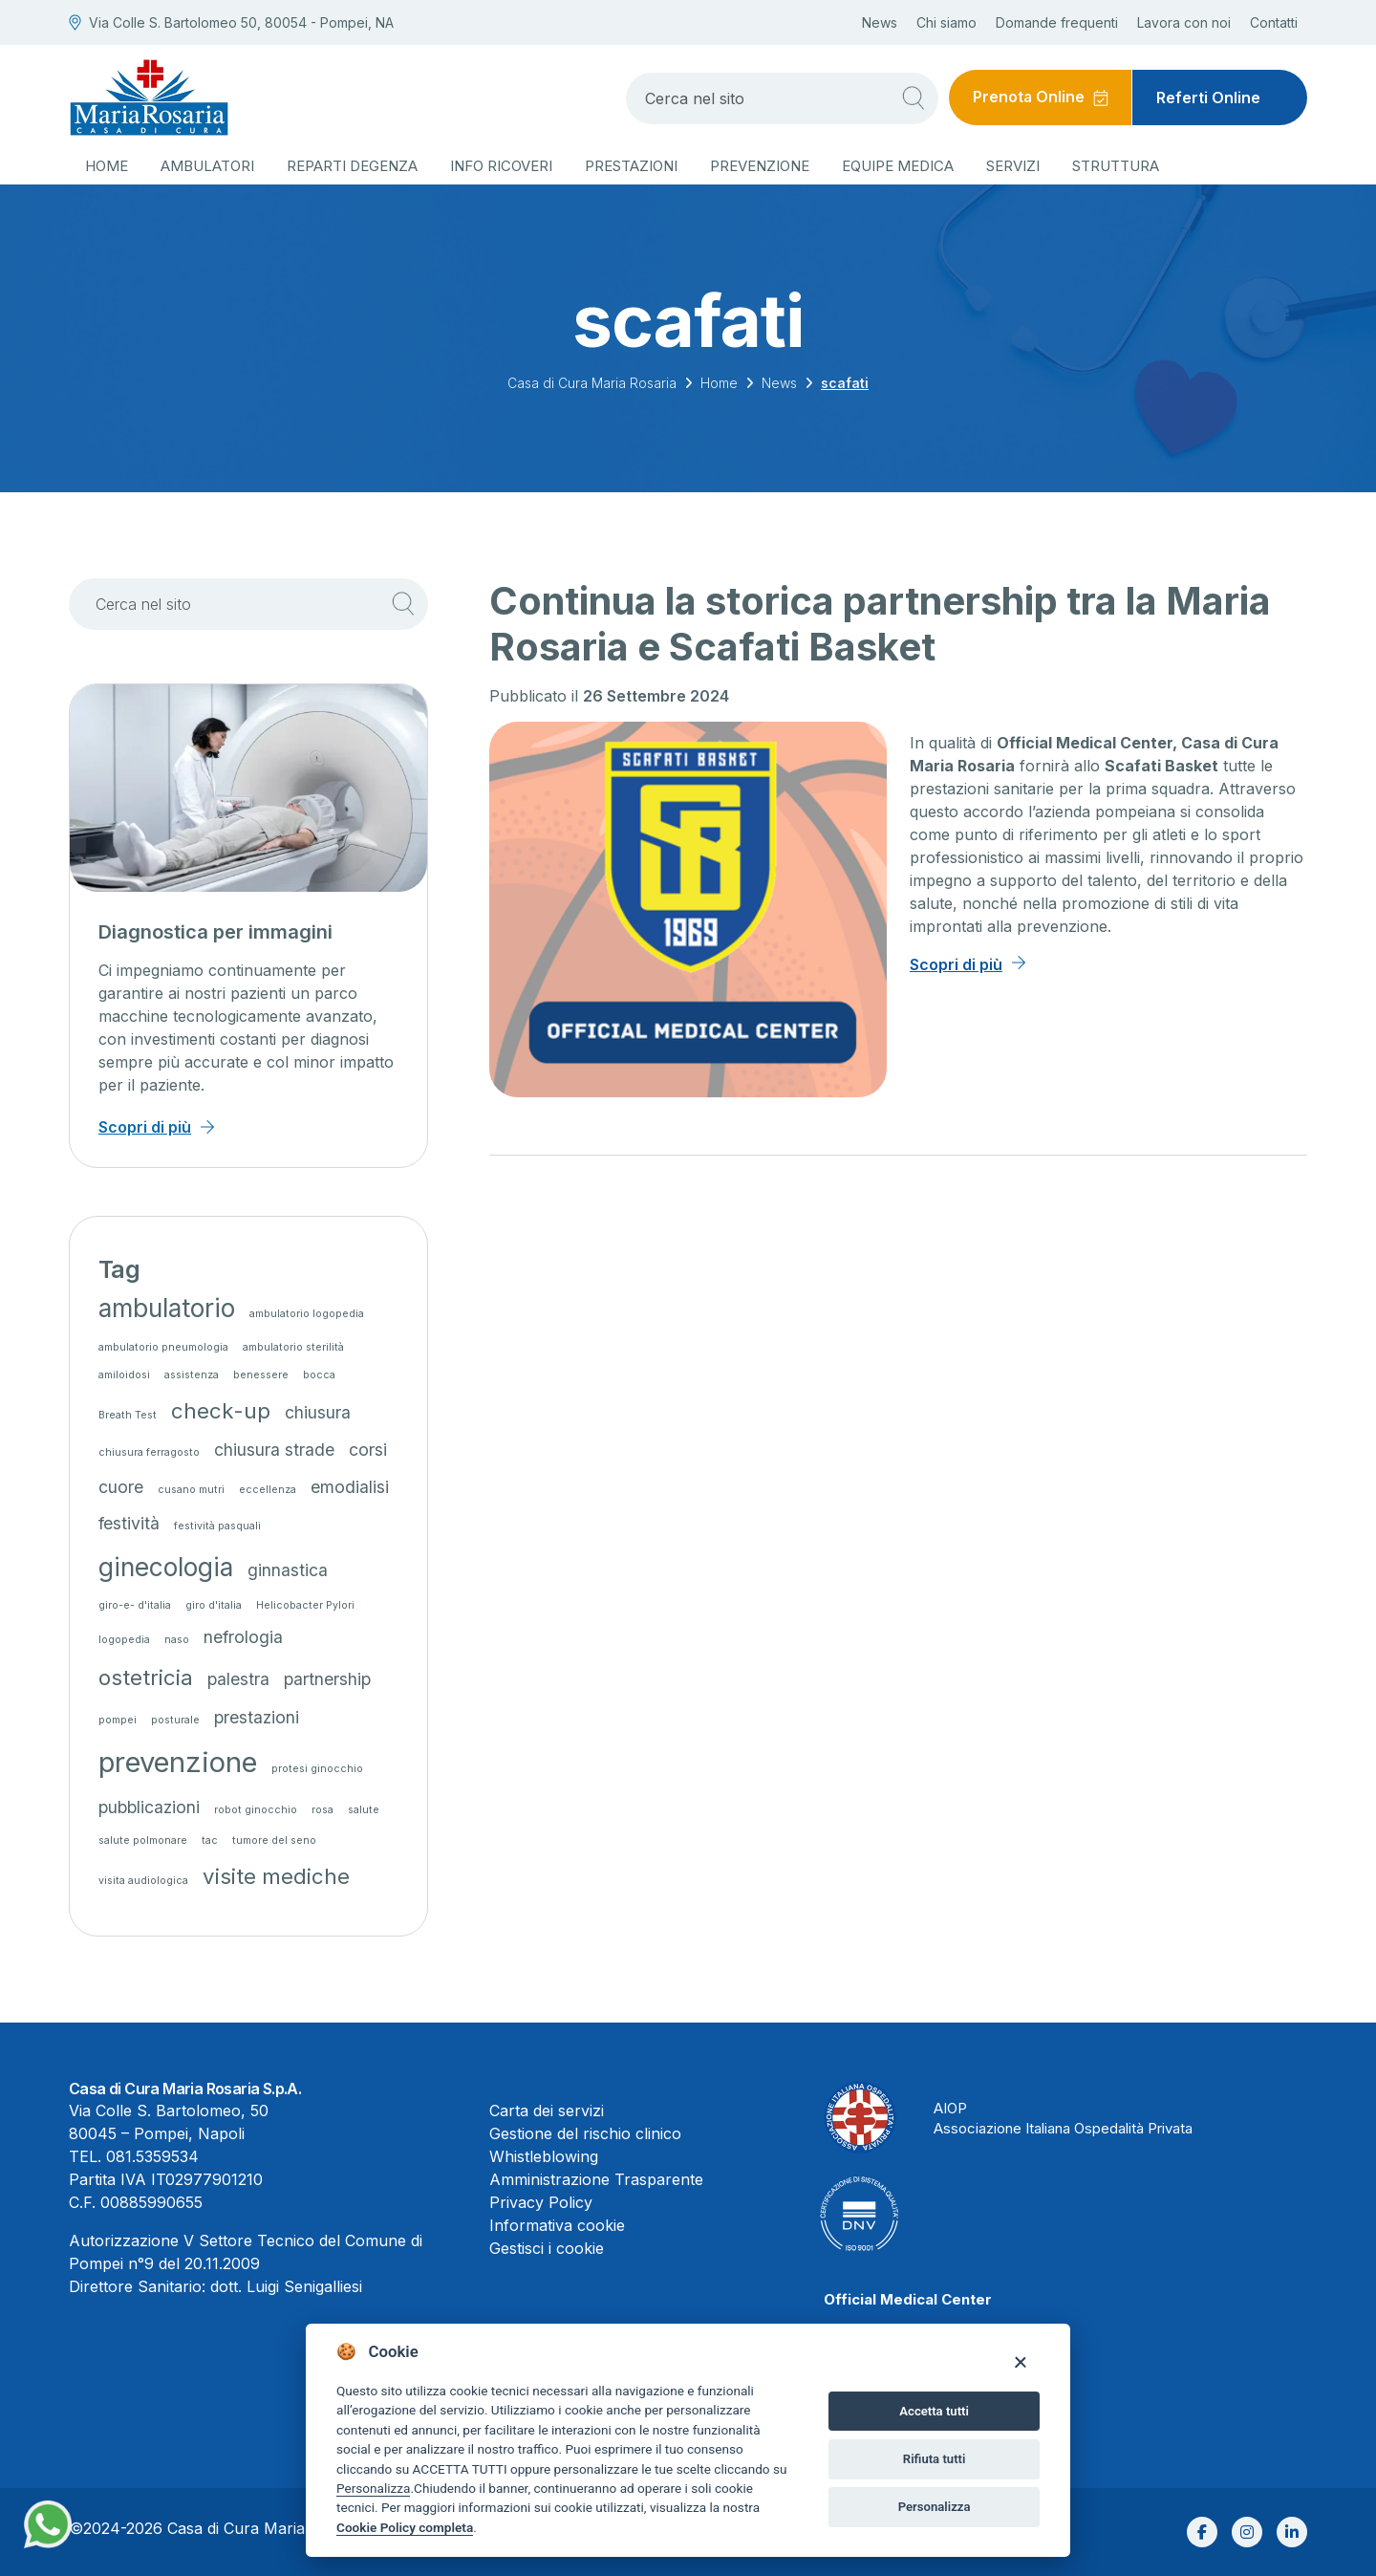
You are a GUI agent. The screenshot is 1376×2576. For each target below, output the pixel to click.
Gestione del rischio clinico (585, 2133)
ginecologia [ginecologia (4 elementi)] (165, 1567)
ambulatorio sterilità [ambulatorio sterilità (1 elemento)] (293, 1347)
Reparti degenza (352, 166)
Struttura (1115, 166)
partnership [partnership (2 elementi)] (327, 1679)
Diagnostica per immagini (215, 931)
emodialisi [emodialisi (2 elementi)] (350, 1487)
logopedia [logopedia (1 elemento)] (124, 1640)
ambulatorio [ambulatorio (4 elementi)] (166, 1308)
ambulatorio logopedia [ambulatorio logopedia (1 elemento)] (306, 1314)
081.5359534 (152, 2156)
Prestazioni (631, 166)
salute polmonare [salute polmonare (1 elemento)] (142, 1840)
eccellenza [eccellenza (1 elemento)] (267, 1489)
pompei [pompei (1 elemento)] (117, 1720)
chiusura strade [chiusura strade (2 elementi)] (274, 1450)
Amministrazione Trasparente (596, 2179)
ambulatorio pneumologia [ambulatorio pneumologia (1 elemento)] (163, 1347)
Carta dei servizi (546, 2110)
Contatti (1274, 22)
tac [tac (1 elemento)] (210, 1840)
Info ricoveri (501, 166)
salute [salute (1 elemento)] (363, 1810)
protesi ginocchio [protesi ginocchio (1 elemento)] (317, 1769)
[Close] (1020, 2361)
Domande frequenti (1057, 22)
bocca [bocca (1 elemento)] (319, 1375)
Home (106, 166)
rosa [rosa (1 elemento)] (322, 1810)
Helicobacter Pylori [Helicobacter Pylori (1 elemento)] (305, 1605)
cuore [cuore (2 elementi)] (120, 1487)
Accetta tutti (934, 2411)
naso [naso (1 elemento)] (176, 1640)
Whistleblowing (543, 2156)
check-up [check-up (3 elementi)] (220, 1410)
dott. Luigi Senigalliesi (286, 2286)
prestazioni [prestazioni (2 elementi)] (256, 1717)
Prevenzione (759, 166)
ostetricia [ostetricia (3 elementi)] (145, 1677)
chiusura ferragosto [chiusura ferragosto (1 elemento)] (149, 1452)
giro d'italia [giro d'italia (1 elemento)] (213, 1605)
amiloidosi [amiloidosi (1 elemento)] (124, 1375)
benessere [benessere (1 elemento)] (261, 1375)
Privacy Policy (540, 2202)
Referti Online (1208, 97)
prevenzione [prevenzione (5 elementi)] (177, 1762)
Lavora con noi (1184, 22)
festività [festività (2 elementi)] (129, 1523)
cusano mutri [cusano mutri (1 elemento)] (191, 1489)
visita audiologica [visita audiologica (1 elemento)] (143, 1880)
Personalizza (373, 2488)
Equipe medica (898, 166)
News (879, 22)
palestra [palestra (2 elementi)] (238, 1679)
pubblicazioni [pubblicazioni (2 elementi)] (149, 1807)
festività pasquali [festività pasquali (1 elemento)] (217, 1526)
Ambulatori (207, 166)
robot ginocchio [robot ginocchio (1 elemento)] (255, 1810)
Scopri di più (956, 964)
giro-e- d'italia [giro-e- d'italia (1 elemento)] (134, 1605)
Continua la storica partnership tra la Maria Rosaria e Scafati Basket (880, 623)
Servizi (1013, 166)
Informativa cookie (557, 2225)
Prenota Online (1028, 97)
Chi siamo (946, 22)
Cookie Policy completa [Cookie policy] (404, 2527)
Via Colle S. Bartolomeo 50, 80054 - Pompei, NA (231, 22)
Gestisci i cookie (546, 2248)
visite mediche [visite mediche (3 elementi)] (276, 1876)
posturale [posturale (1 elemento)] (175, 1720)
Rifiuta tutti (934, 2459)
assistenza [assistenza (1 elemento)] (191, 1375)
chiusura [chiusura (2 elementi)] (318, 1412)
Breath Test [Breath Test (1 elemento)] (127, 1415)
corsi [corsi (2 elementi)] (368, 1450)
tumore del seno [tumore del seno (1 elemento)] (274, 1840)
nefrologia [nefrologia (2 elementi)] (243, 1637)
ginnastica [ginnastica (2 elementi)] (287, 1570)
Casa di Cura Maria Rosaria (592, 383)
